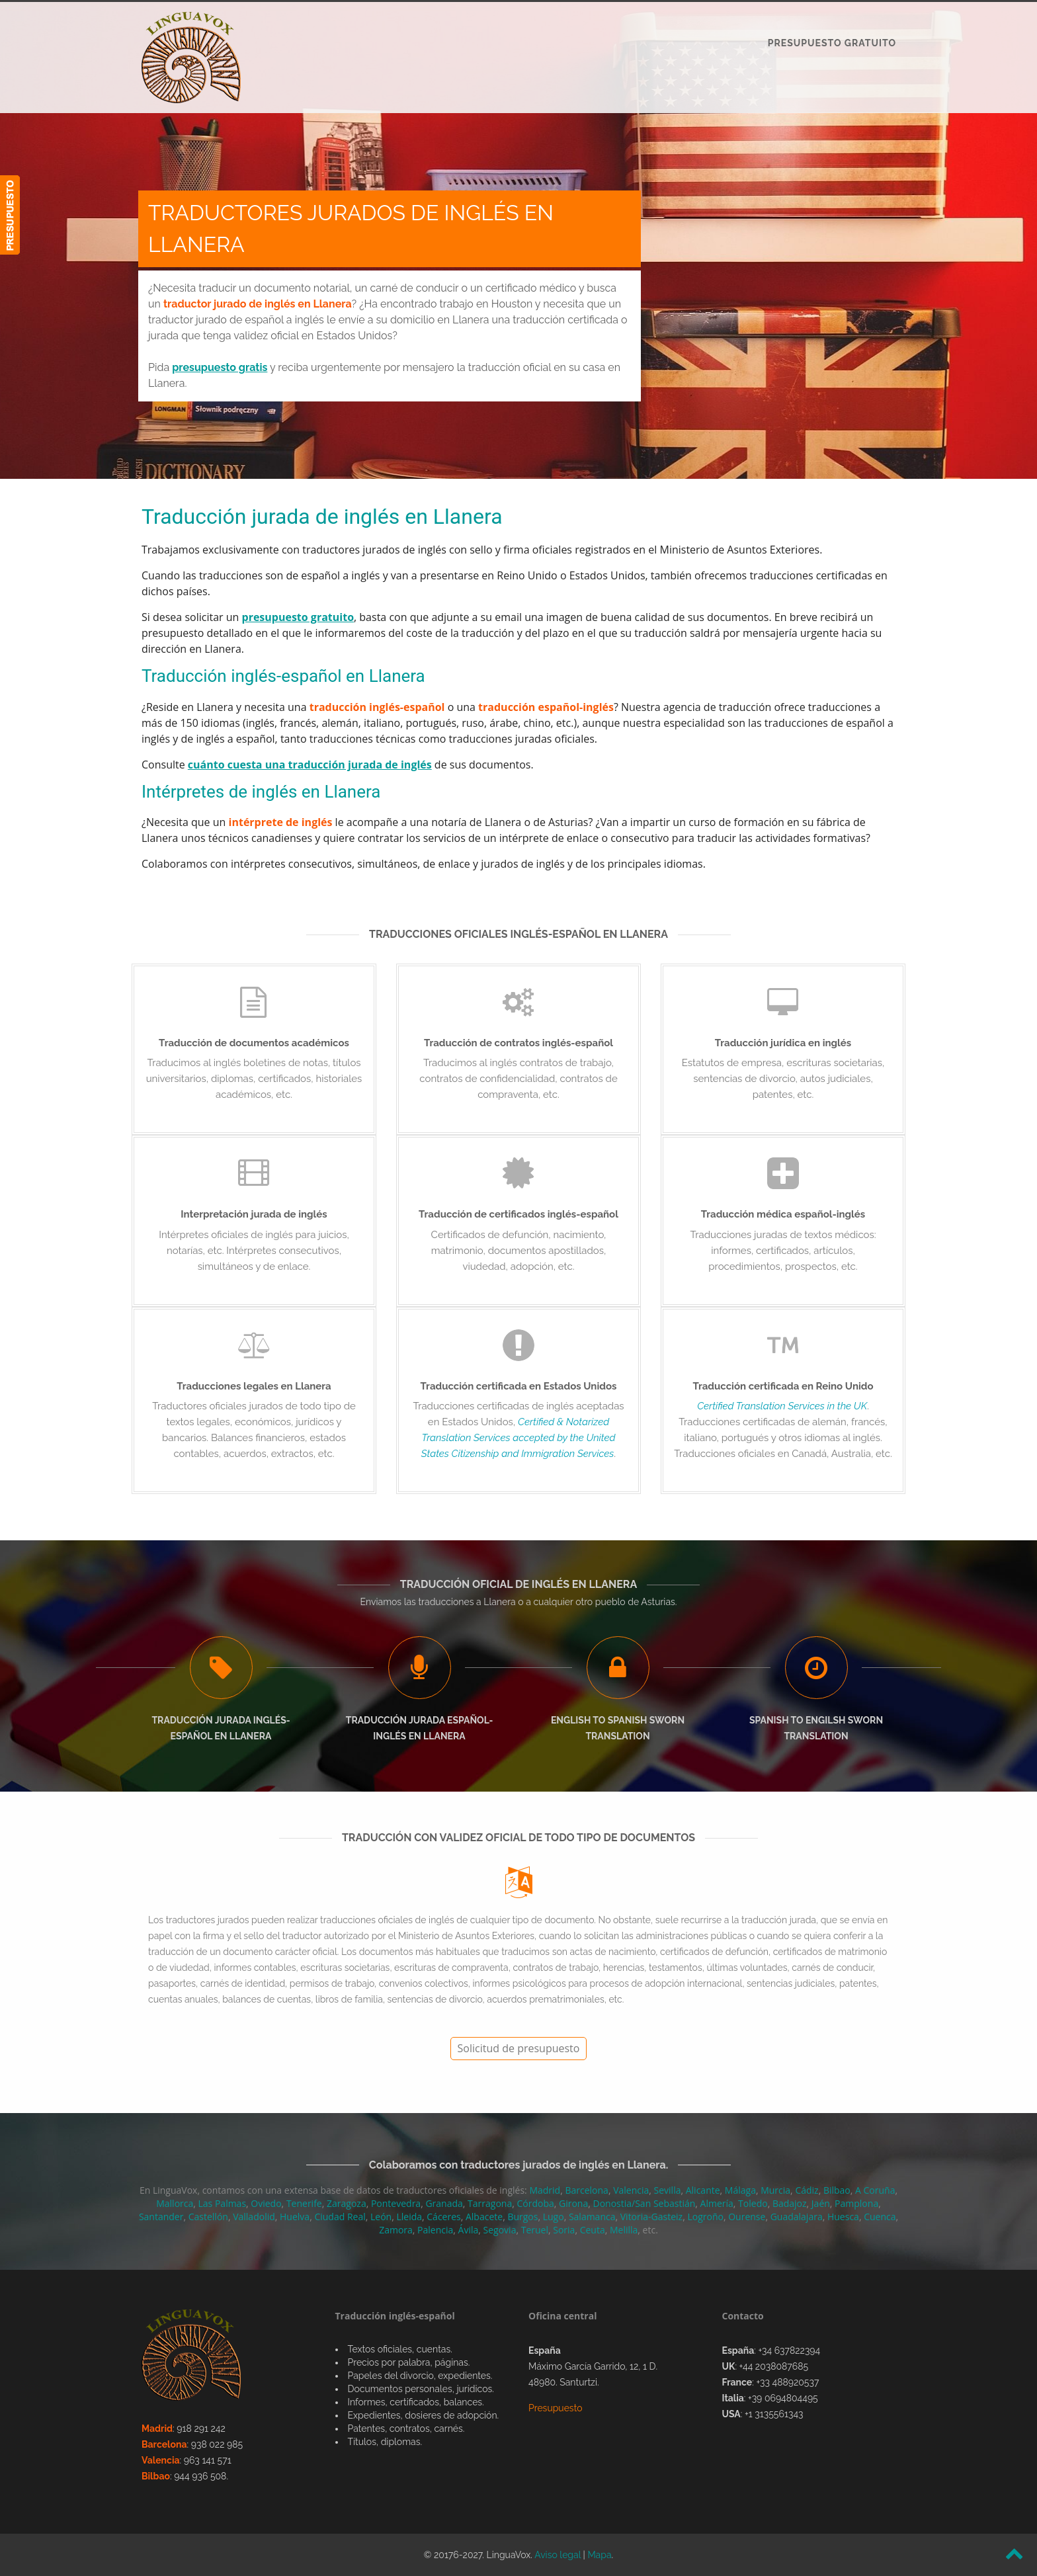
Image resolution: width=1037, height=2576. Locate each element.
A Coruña (875, 2190)
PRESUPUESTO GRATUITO (832, 43)
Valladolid (254, 2216)
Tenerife (304, 2203)
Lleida (409, 2216)
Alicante (703, 2190)
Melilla (624, 2229)
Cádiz (806, 2190)
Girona (573, 2203)
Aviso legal (557, 2555)
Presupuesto (555, 2408)
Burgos (522, 2216)
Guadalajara (796, 2216)
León (381, 2216)
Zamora (396, 2229)
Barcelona (586, 2190)
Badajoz (789, 2203)
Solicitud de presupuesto (519, 2048)
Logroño (705, 2216)
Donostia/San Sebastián (644, 2203)
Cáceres (443, 2216)
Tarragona (490, 2203)
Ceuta (592, 2229)
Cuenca (879, 2216)
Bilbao (836, 2190)
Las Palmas (222, 2203)
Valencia (631, 2190)
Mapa (599, 2555)
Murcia (775, 2190)
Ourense (746, 2216)
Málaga (740, 2190)
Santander (161, 2216)
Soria (564, 2229)
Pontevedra (396, 2203)
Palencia (435, 2229)
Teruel (534, 2229)
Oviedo (266, 2203)
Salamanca (592, 2216)
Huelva (295, 2216)
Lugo (553, 2216)
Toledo (753, 2203)
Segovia (500, 2229)
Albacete (484, 2216)
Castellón (208, 2216)
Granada (443, 2203)
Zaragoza (346, 2203)
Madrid (544, 2190)
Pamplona (856, 2203)
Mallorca (174, 2203)
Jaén (820, 2203)
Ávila (468, 2229)
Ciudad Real (339, 2216)
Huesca (843, 2216)
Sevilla (667, 2190)
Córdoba (535, 2203)
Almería (716, 2203)
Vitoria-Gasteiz (651, 2216)
